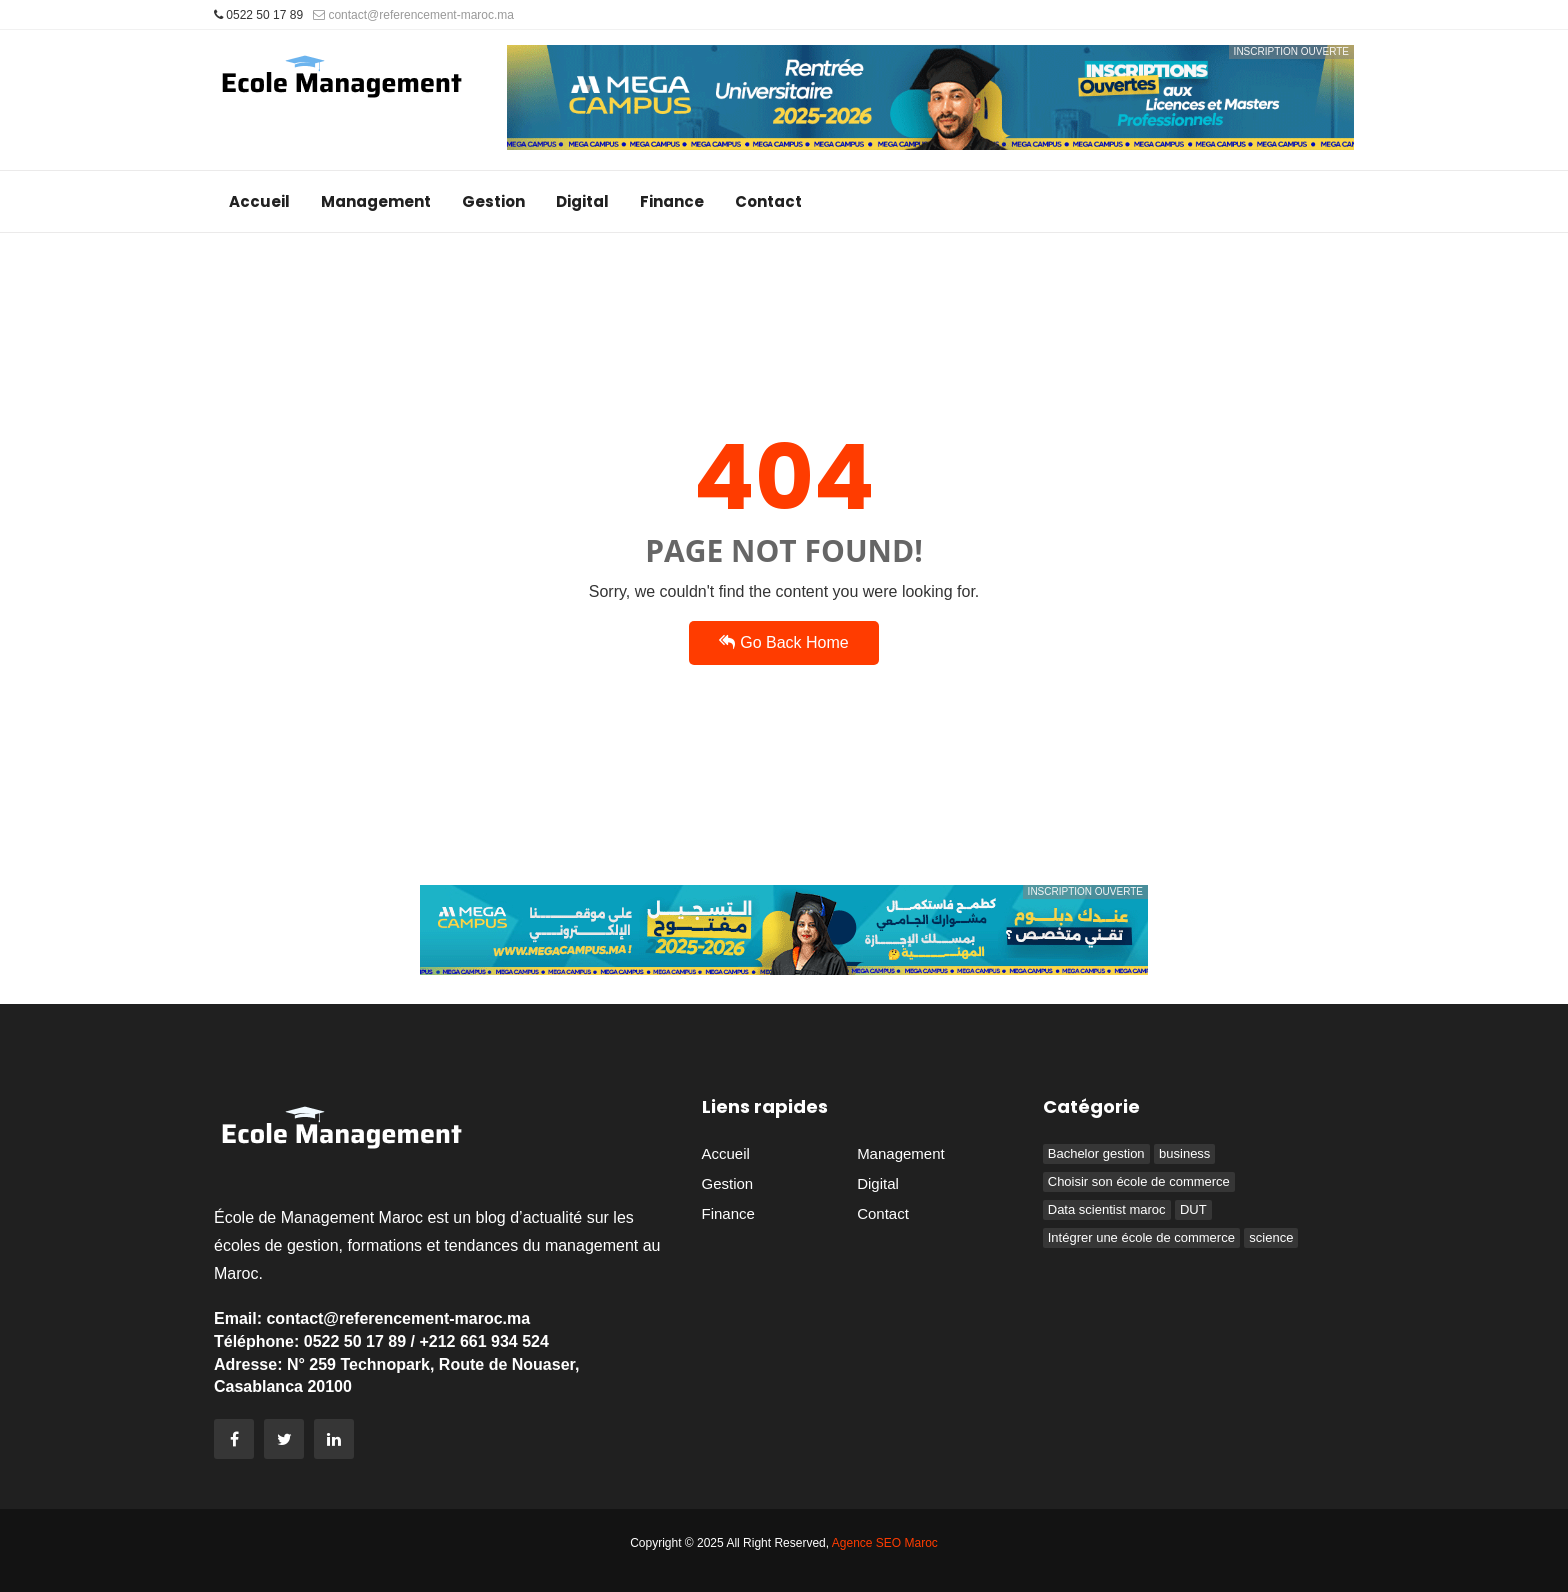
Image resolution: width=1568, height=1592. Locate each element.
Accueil (259, 201)
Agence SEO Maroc (885, 1543)
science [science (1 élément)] (1271, 1237)
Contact (768, 201)
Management (376, 201)
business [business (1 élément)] (1184, 1153)
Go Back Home (783, 642)
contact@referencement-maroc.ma (413, 15)
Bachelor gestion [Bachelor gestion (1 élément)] (1096, 1153)
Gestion (493, 201)
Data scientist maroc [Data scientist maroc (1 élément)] (1107, 1209)
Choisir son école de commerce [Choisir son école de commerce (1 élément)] (1139, 1181)
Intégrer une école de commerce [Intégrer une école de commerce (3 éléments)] (1141, 1237)
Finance (672, 201)
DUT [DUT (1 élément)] (1193, 1209)
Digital (582, 201)
